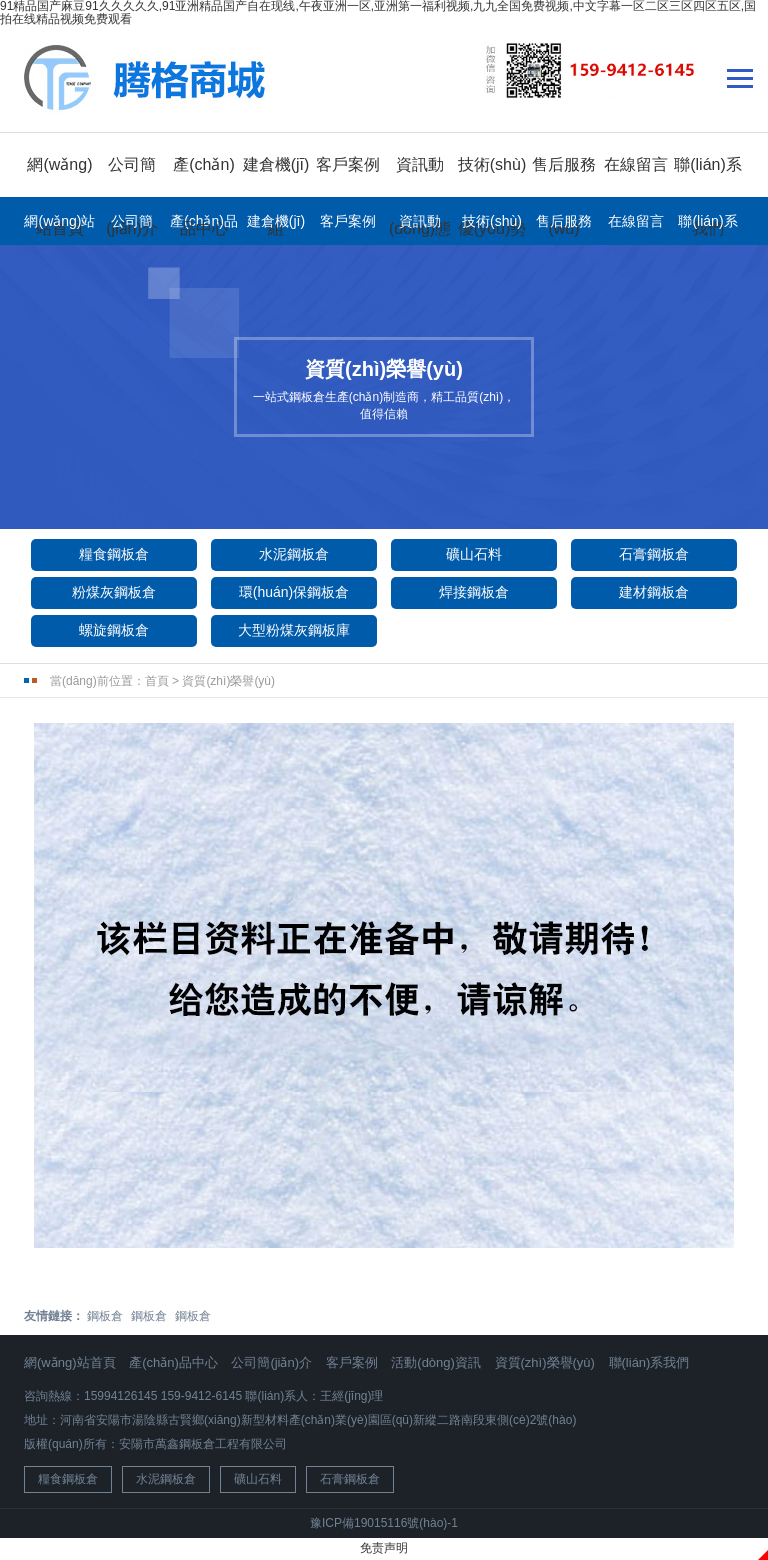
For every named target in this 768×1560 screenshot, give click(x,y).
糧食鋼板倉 (114, 554)
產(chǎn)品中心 (173, 1362)
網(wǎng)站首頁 (59, 226)
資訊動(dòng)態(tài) (420, 226)
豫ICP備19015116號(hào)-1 (384, 1523)
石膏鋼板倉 (654, 554)
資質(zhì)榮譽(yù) (228, 681)
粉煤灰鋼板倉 (114, 592)
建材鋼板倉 (654, 592)
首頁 (157, 681)
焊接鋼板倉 (474, 592)
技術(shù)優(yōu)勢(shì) (492, 226)
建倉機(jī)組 (276, 226)
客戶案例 (348, 164)
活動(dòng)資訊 (436, 1362)
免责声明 (384, 1548)
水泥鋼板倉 (294, 554)
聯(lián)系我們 (707, 226)
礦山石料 (474, 554)
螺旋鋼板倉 (114, 630)
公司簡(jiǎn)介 (131, 226)
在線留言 (636, 164)
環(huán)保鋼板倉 (294, 592)
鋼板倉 (105, 1316)
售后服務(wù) (564, 226)
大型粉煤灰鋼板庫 (294, 630)
